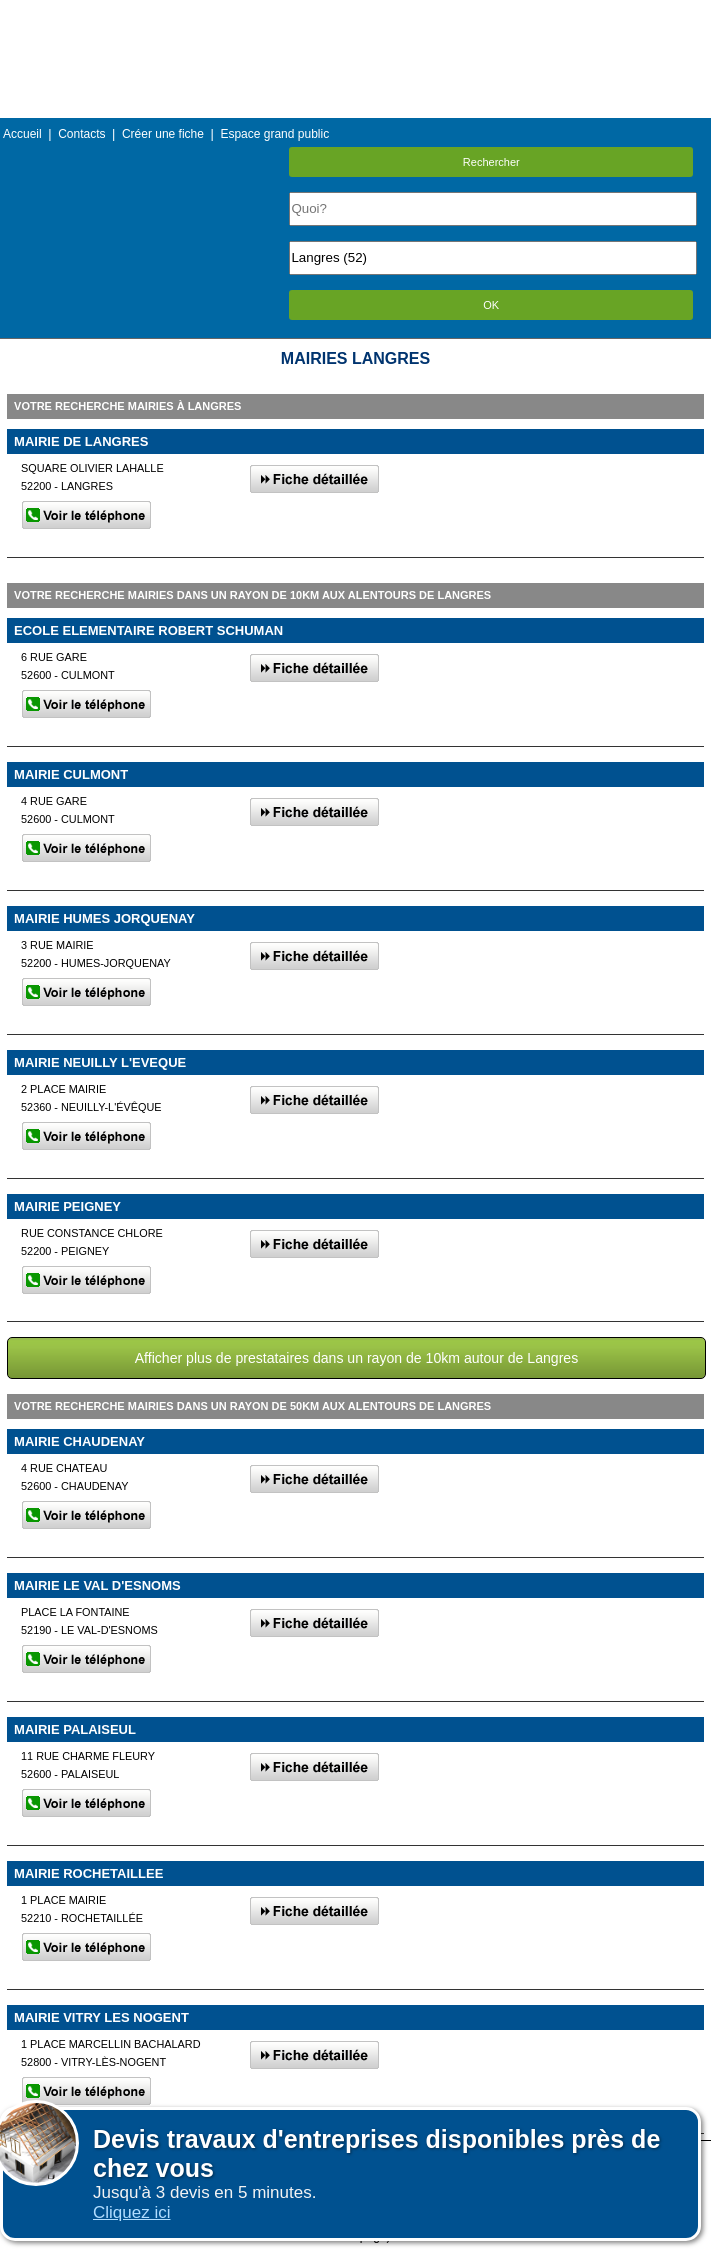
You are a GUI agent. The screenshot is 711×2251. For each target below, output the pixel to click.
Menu (355, 14)
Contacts (81, 134)
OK (491, 305)
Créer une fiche (163, 134)
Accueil (22, 134)
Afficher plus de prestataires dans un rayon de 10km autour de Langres (356, 1358)
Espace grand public (274, 134)
